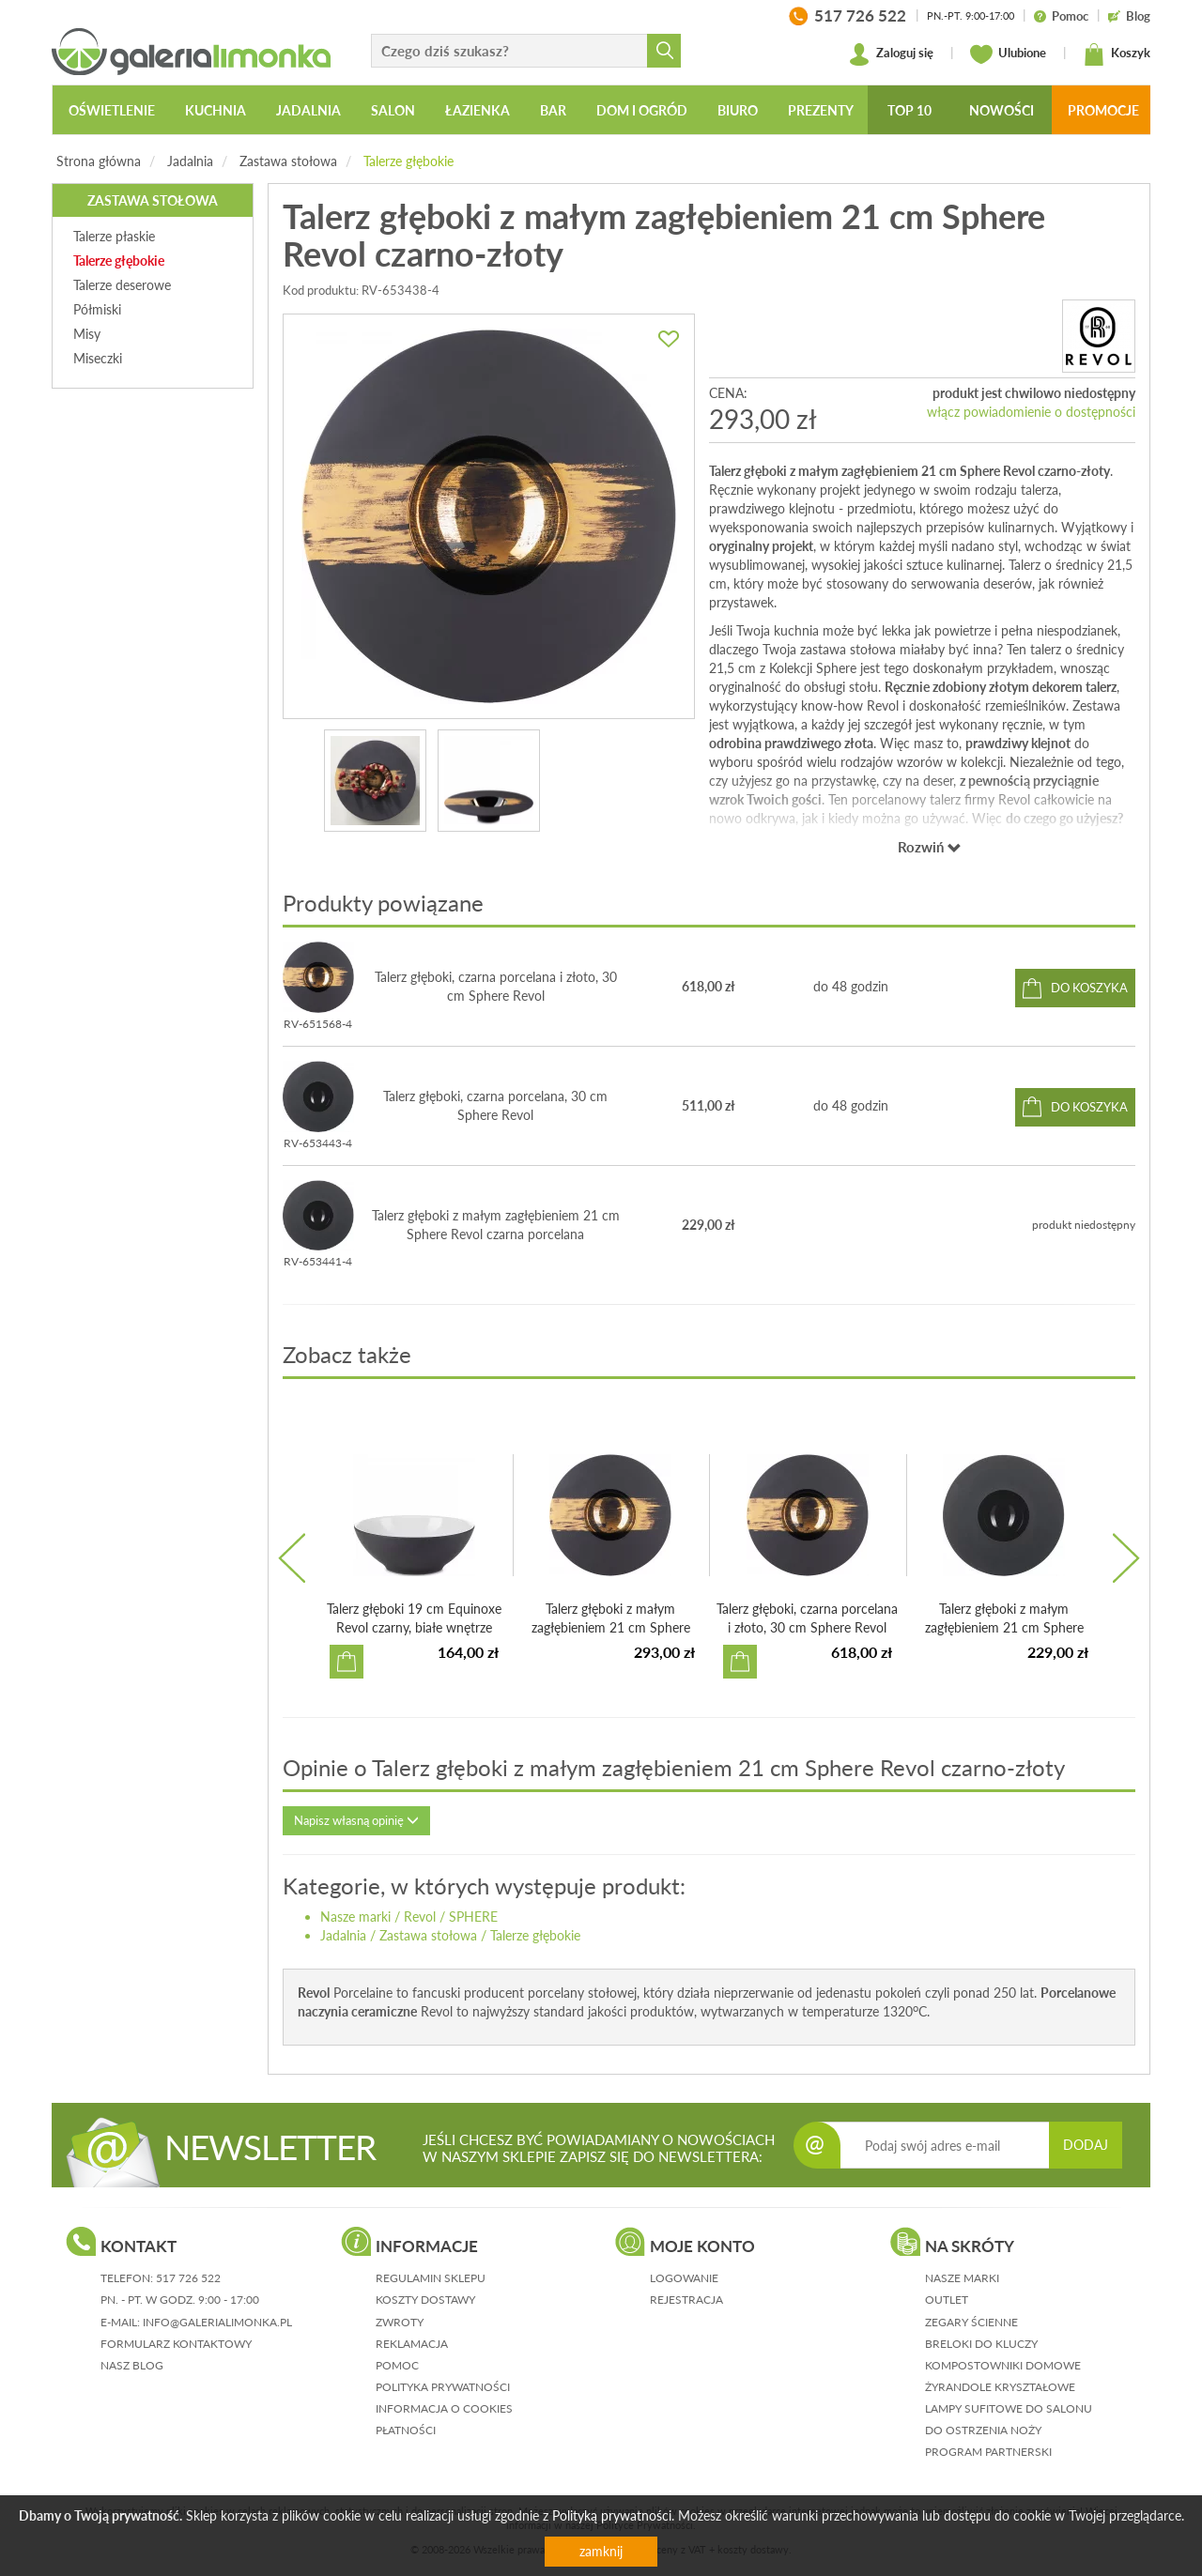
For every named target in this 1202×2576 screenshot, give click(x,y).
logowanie (684, 2278)
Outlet (946, 2299)
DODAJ (1085, 2145)
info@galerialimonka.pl (217, 2322)
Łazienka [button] (477, 110)
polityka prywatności (443, 2387)
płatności (406, 2430)
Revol (420, 1916)
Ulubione (1008, 54)
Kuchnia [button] (215, 110)
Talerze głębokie (408, 161)
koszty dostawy (425, 2299)
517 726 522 (188, 2278)
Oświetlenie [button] (112, 110)
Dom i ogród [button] (641, 110)
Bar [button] (553, 110)
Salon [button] (393, 110)
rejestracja (686, 2299)
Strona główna (98, 161)
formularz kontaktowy (176, 2344)
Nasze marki (355, 1916)
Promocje (1103, 110)
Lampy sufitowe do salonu (1008, 2408)
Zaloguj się (890, 54)
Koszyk (1116, 54)
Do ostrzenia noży (983, 2430)
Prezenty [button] (821, 110)
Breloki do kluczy (981, 2344)
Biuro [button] (737, 110)
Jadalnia (190, 161)
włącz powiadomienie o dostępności (1031, 412)
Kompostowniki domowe (1003, 2365)
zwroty (400, 2322)
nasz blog (131, 2365)
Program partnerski (988, 2452)
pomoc (397, 2365)
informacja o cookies (444, 2408)
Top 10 (909, 110)
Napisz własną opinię (356, 1820)
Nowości (1001, 110)
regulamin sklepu (430, 2278)
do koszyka (1089, 987)
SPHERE (473, 1916)
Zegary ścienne (971, 2322)
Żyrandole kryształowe (1000, 2387)
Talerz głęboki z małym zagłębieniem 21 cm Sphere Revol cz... (611, 1627)
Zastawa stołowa (288, 161)
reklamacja (412, 2344)
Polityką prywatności (611, 2515)
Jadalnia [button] (308, 110)
